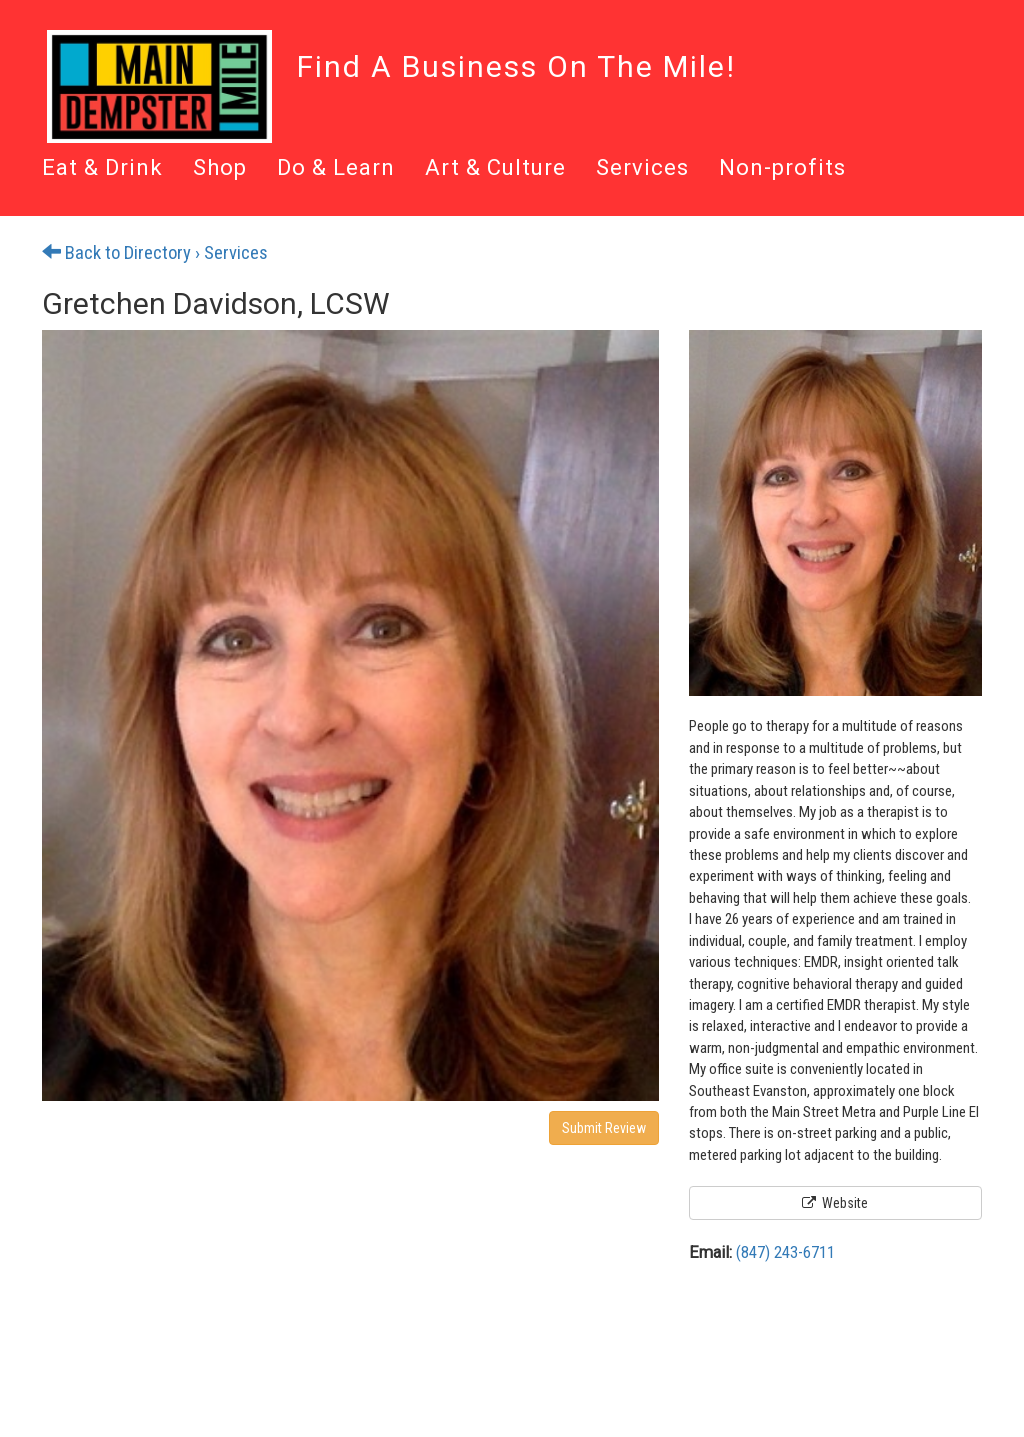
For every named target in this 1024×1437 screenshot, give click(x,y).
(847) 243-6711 (785, 1252)
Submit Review (604, 1128)
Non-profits (782, 169)
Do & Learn (336, 169)
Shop (220, 169)
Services (642, 169)
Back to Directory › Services (155, 253)
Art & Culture (495, 169)
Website (835, 1203)
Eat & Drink (102, 169)
